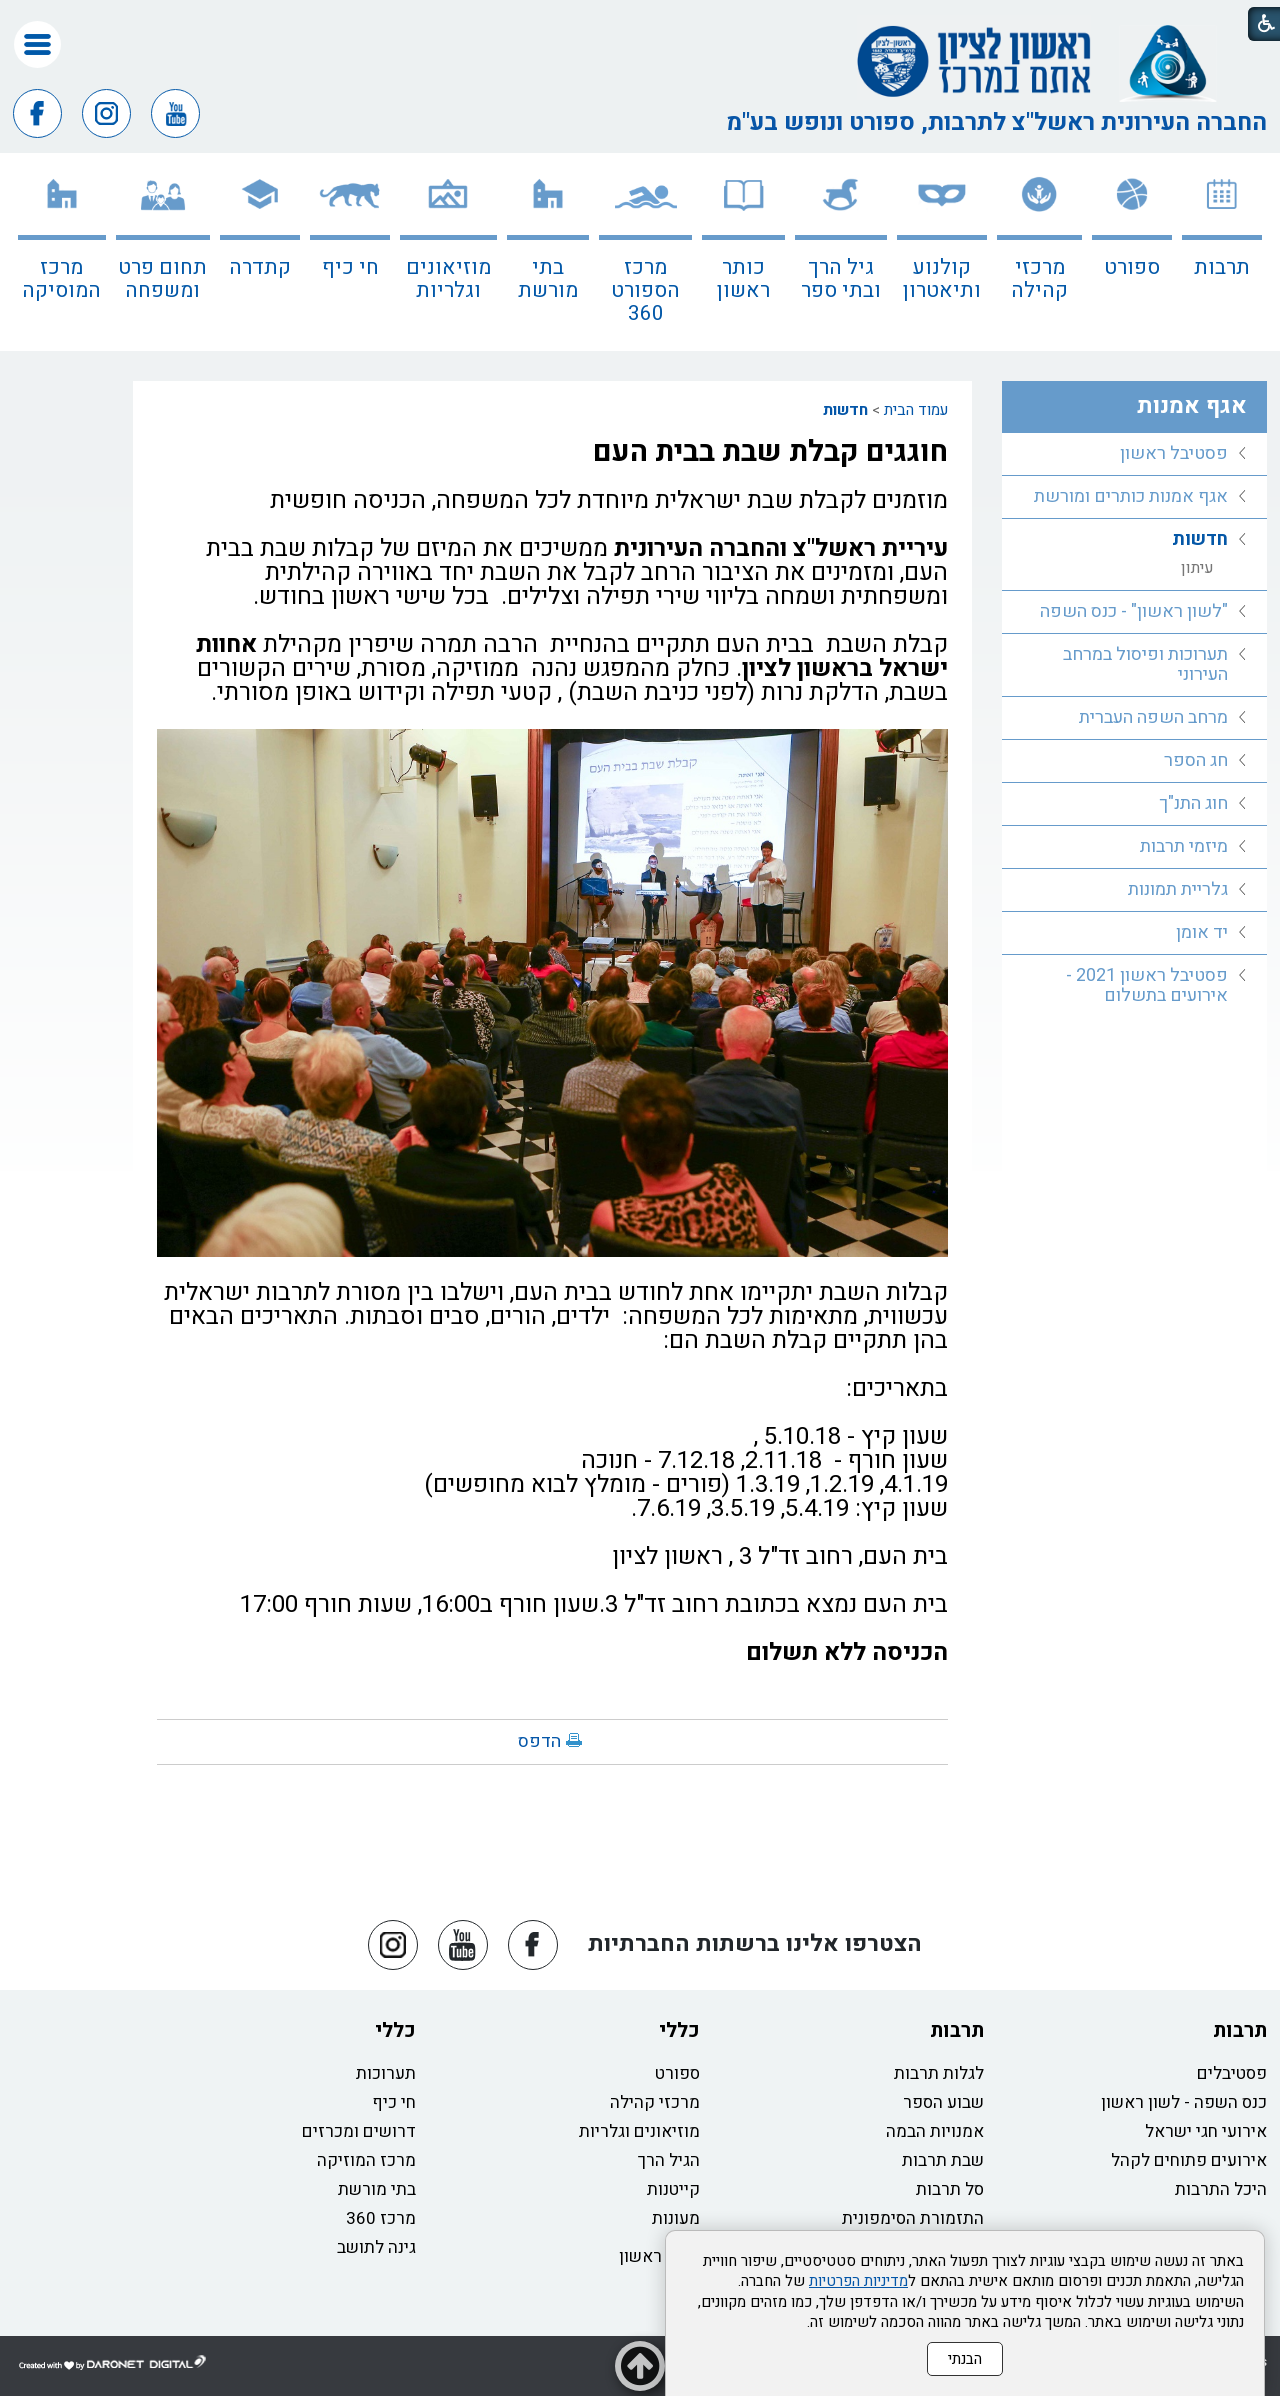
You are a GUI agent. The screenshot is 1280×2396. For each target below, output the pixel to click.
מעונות (676, 2218)
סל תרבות (950, 2189)
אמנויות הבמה (935, 2131)
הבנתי (965, 2359)
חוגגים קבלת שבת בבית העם (770, 452)
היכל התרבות (1221, 2189)
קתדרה (260, 267)
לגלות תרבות (939, 2073)
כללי (679, 2030)
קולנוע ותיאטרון (942, 279)
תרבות (1222, 267)
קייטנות (673, 2189)
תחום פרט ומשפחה (162, 279)
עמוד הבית (916, 410)
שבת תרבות (943, 2160)
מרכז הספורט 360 (645, 290)
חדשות (845, 410)
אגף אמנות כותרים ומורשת (1131, 496)
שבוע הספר (943, 2102)
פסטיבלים (1232, 2073)
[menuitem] (1222, 252)
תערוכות (386, 2073)
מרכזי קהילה (1039, 279)
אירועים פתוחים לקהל (1189, 2160)
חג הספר (1196, 760)
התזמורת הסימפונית (913, 2218)
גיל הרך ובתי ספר (841, 279)
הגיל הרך (669, 2160)
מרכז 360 (381, 2218)
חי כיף (350, 267)
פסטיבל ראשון (1174, 453)
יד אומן (1202, 932)
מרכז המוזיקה (366, 2160)
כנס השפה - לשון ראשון (1184, 2102)
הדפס (539, 1741)
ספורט (1132, 267)
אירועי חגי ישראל (1206, 2131)
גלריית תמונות (1178, 889)
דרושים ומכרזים (359, 2131)
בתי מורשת (548, 279)
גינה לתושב (376, 2247)
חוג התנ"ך (1193, 803)
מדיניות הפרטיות (858, 2281)
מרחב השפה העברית (1153, 717)
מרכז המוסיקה (61, 279)
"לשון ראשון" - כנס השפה (1134, 611)
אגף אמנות (1192, 406)
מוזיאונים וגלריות (448, 279)
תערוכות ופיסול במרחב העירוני (1145, 664)
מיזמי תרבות (1184, 846)
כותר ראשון (743, 279)
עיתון (1197, 568)
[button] (37, 44)
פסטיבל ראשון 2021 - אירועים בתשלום (1147, 985)
